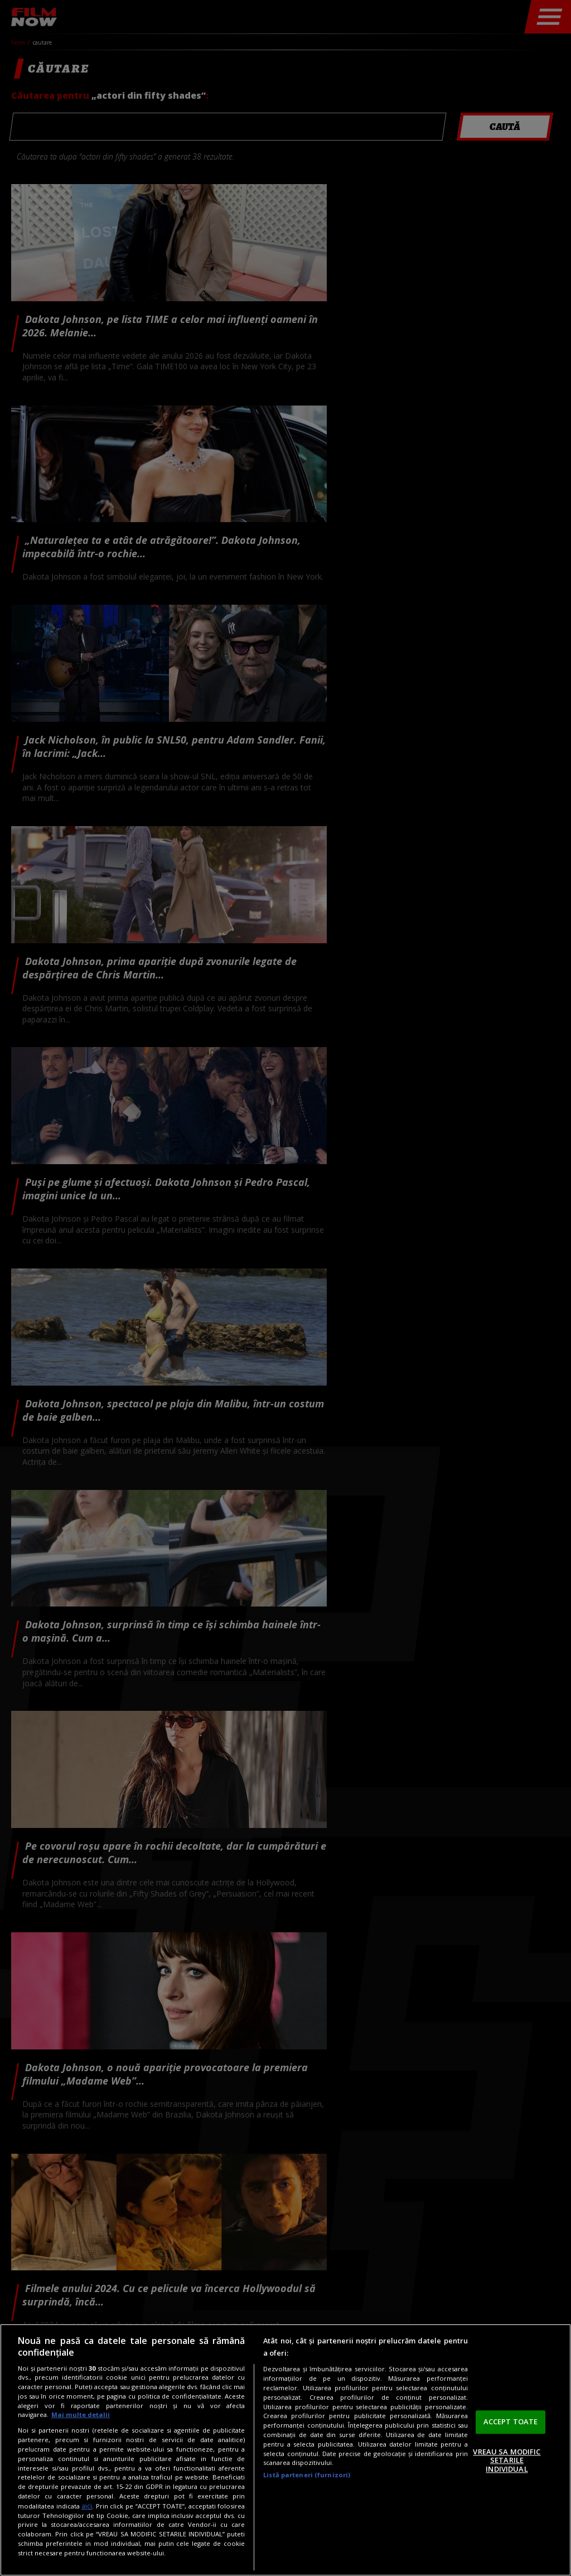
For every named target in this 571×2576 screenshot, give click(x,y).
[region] (285, 2450)
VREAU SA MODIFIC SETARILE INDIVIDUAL (506, 2460)
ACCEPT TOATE (510, 2421)
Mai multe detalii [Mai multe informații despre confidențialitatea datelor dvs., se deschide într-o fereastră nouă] (80, 2414)
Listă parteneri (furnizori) (306, 2475)
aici (86, 2506)
